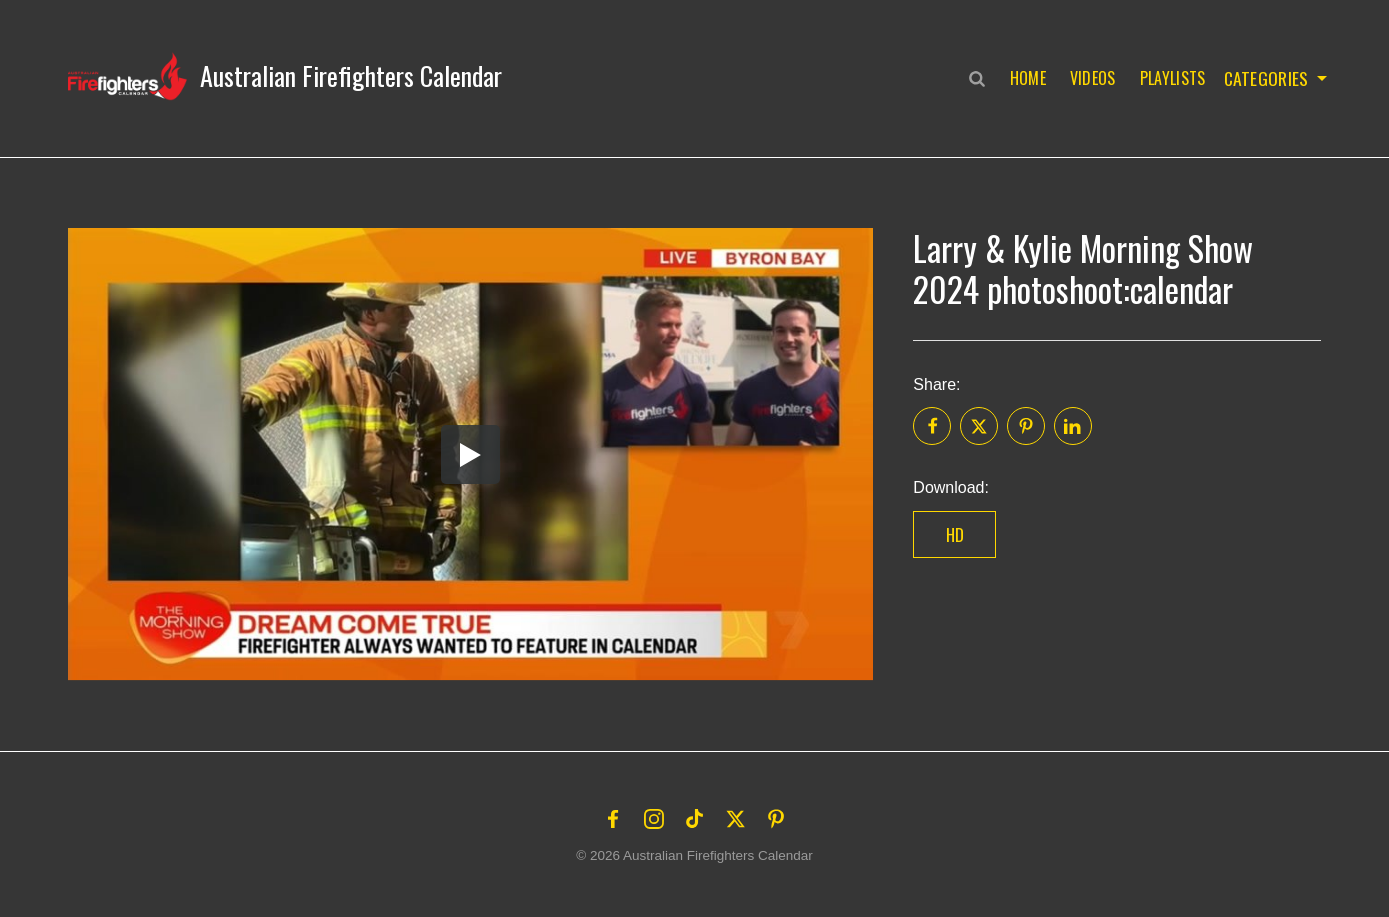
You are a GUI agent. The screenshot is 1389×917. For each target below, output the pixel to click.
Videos (1089, 78)
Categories (1264, 78)
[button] (285, 76)
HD (955, 534)
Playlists (1169, 78)
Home (1024, 78)
